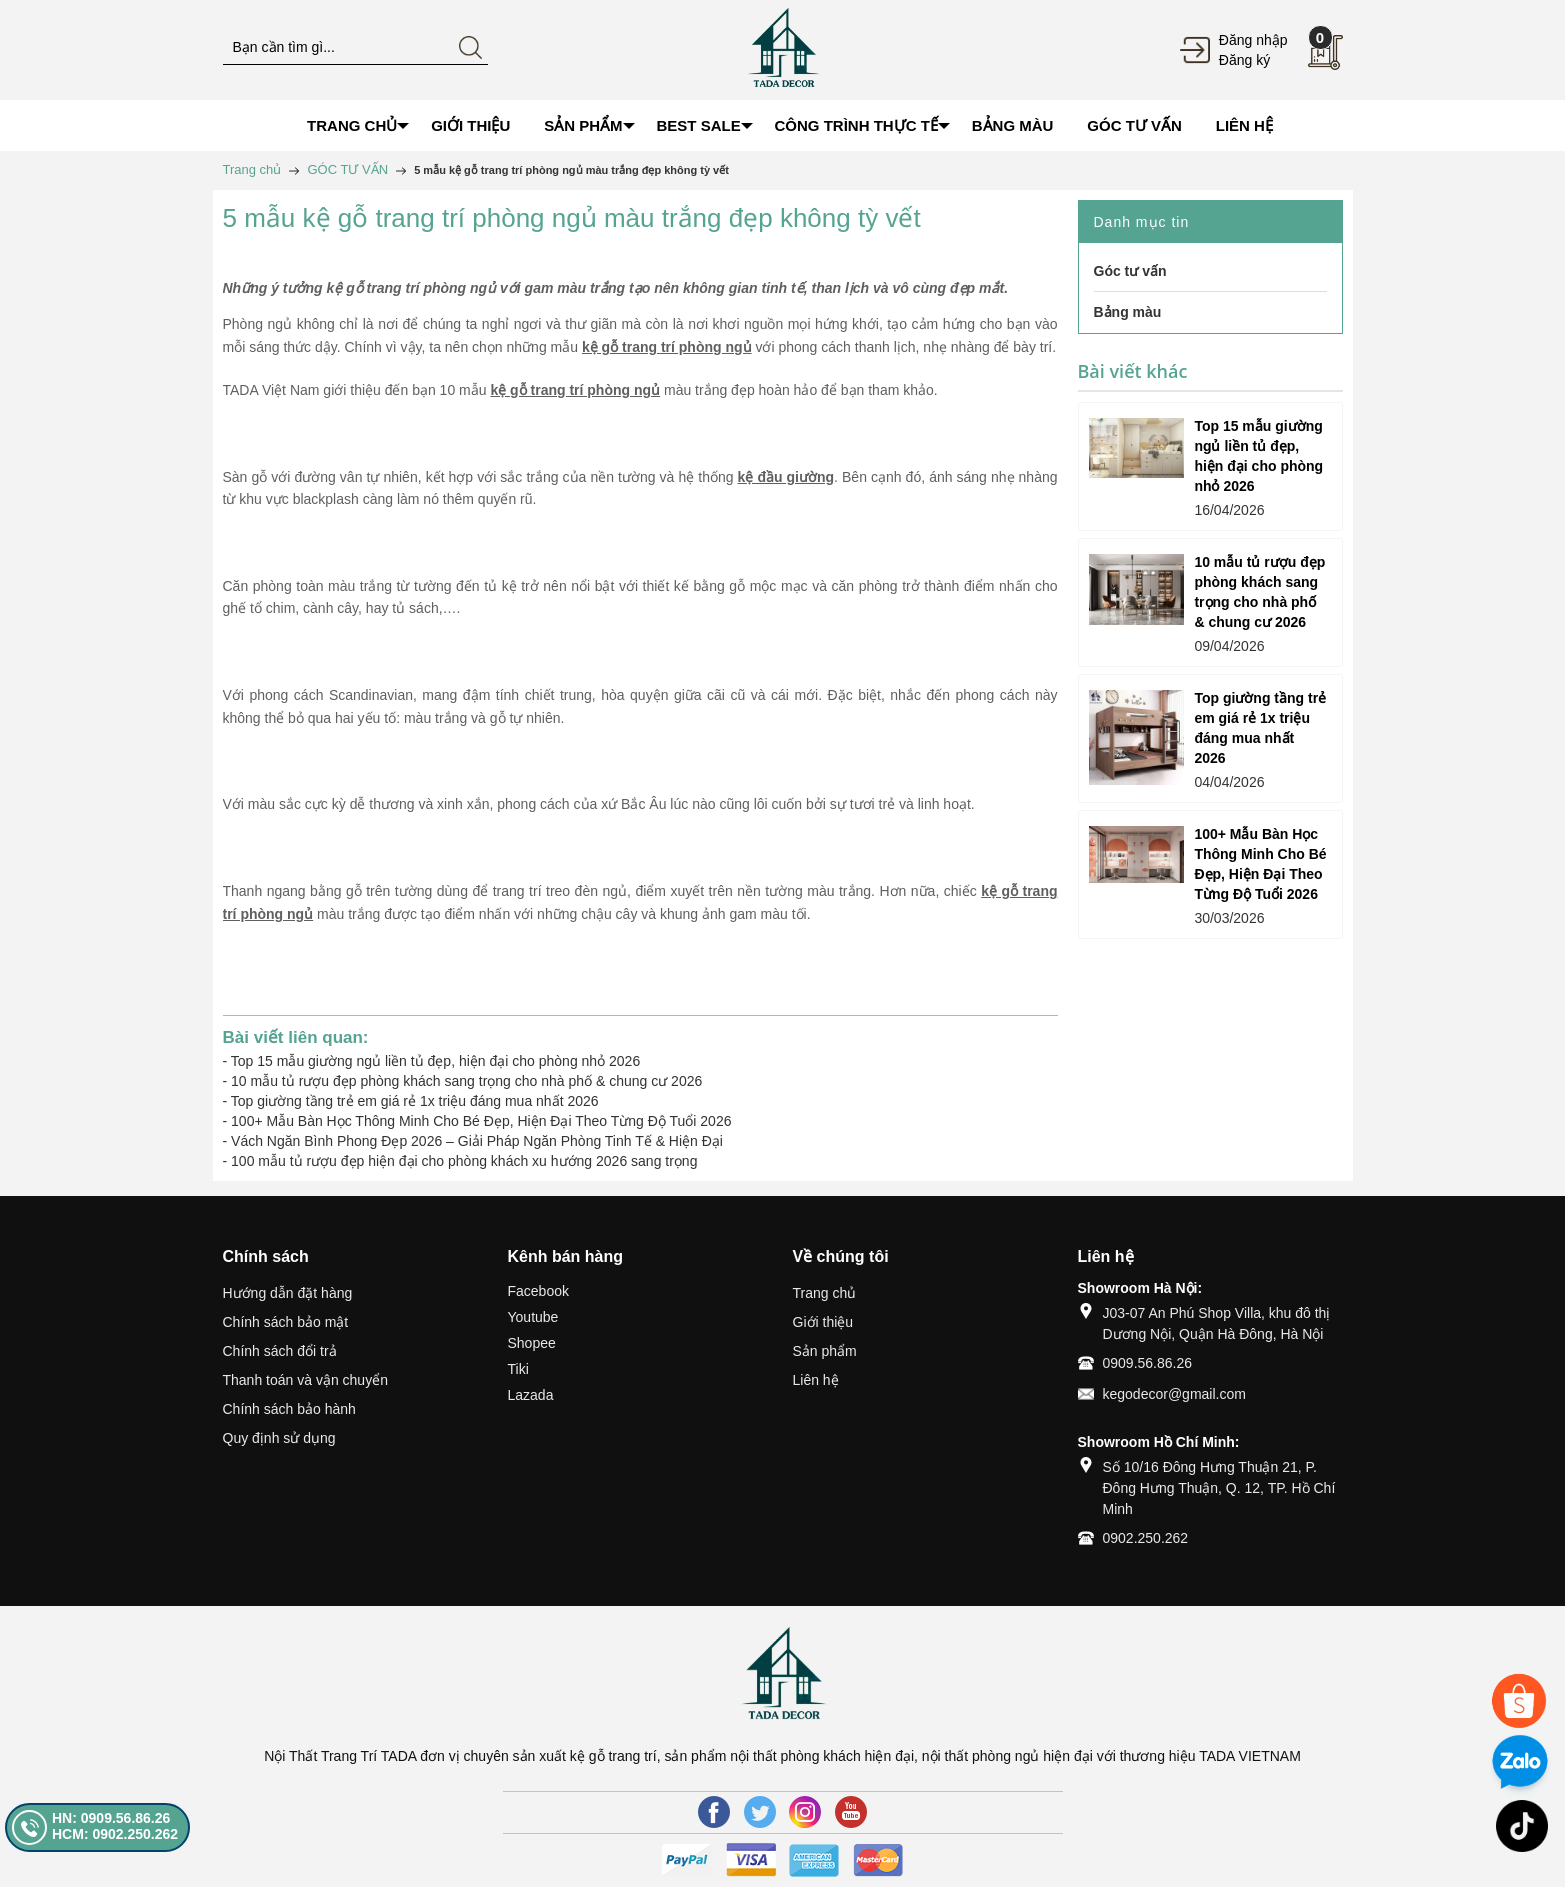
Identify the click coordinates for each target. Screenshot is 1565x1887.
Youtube (533, 1317)
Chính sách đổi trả (280, 1351)
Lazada (531, 1395)
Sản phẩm (825, 1351)
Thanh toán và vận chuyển (305, 1380)
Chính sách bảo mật (286, 1322)
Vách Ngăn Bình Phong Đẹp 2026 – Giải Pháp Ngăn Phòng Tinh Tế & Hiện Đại (477, 1141)
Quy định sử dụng (279, 1438)
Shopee (532, 1343)
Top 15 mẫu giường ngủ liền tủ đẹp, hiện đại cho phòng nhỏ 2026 (435, 1061)
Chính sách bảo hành (289, 1409)
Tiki (518, 1369)
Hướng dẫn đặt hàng (288, 1293)
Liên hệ (816, 1380)
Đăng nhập (1253, 40)
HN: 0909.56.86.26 (111, 1818)
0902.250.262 (1146, 1538)
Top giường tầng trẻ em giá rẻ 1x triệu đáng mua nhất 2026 (415, 1101)
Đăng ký (1244, 60)
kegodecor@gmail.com (1174, 1394)
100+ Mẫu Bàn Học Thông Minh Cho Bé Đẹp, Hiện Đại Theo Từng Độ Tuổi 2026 (481, 1121)
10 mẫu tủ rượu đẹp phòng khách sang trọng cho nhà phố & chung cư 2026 (466, 1081)
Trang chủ (825, 1293)
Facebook (538, 1291)
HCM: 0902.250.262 (115, 1834)
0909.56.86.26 (1148, 1363)
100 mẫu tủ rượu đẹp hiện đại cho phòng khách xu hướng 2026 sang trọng (464, 1161)
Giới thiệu (823, 1322)
